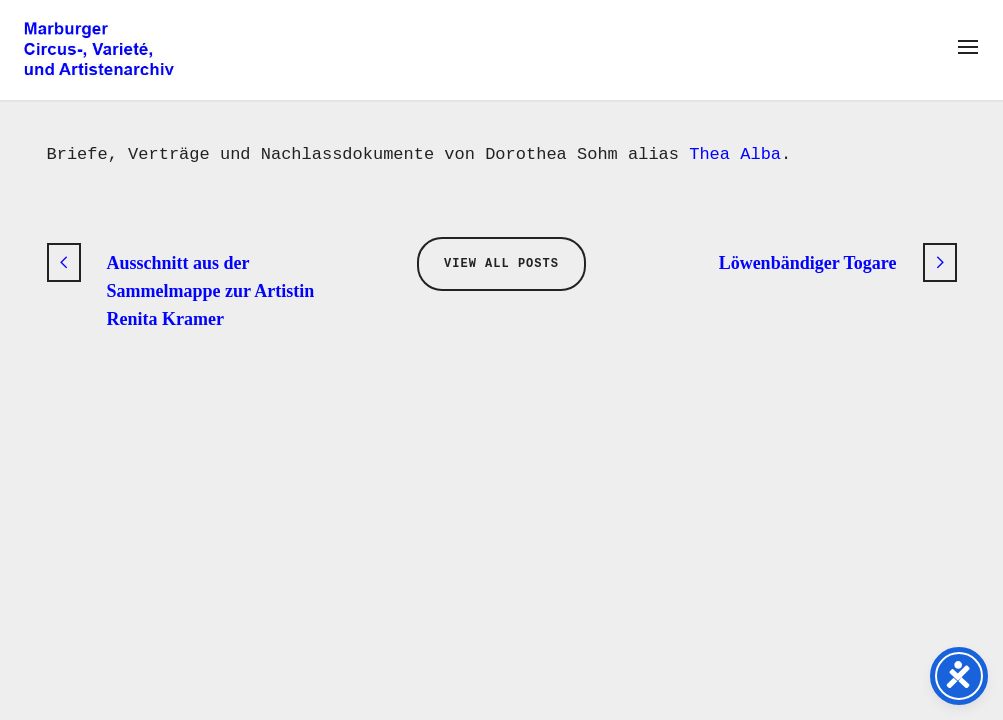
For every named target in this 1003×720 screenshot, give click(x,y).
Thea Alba (735, 154)
